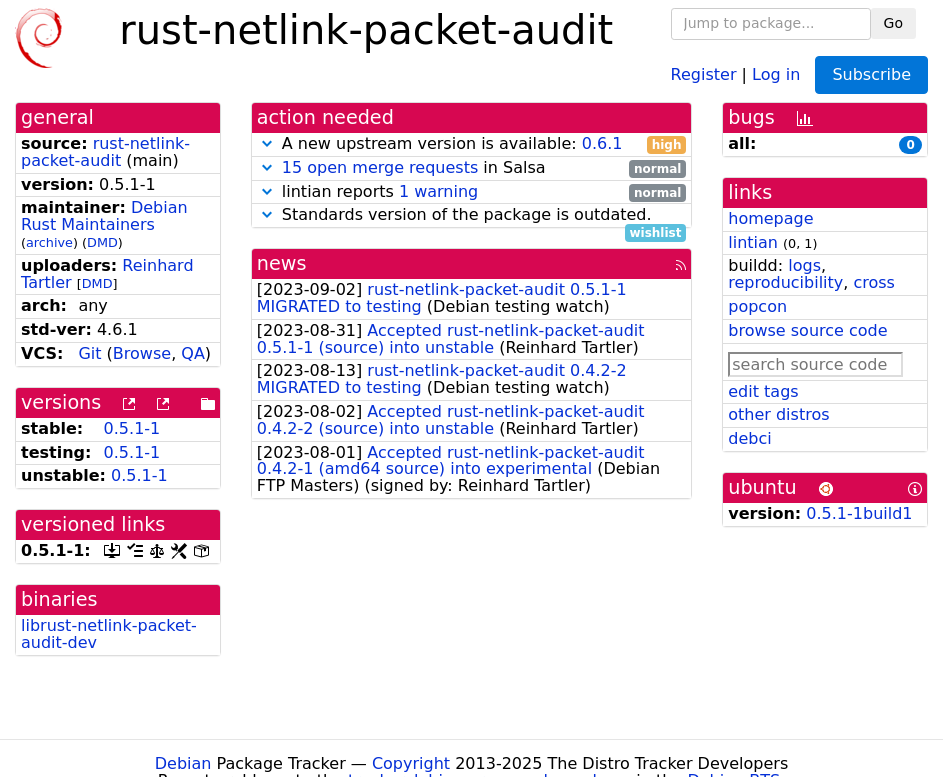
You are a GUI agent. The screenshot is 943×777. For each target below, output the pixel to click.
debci (749, 438)
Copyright (411, 763)
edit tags (763, 391)
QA (193, 353)
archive (49, 242)
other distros (778, 414)
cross (873, 282)
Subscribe (871, 74)
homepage (770, 218)
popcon (757, 306)
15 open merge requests (380, 167)
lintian (753, 242)
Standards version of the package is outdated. (472, 215)
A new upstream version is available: (472, 144)
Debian (183, 763)
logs (804, 265)
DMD (102, 242)
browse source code (807, 330)
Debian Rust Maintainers (104, 216)
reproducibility (785, 282)
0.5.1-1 (132, 428)
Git (89, 353)
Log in (776, 73)
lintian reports (472, 192)
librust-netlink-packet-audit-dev (109, 634)
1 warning (438, 191)
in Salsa (472, 168)
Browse (142, 353)
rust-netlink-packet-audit (105, 152)
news (282, 263)
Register (704, 73)
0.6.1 (602, 143)
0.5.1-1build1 (859, 513)
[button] (267, 143)
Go (893, 23)
